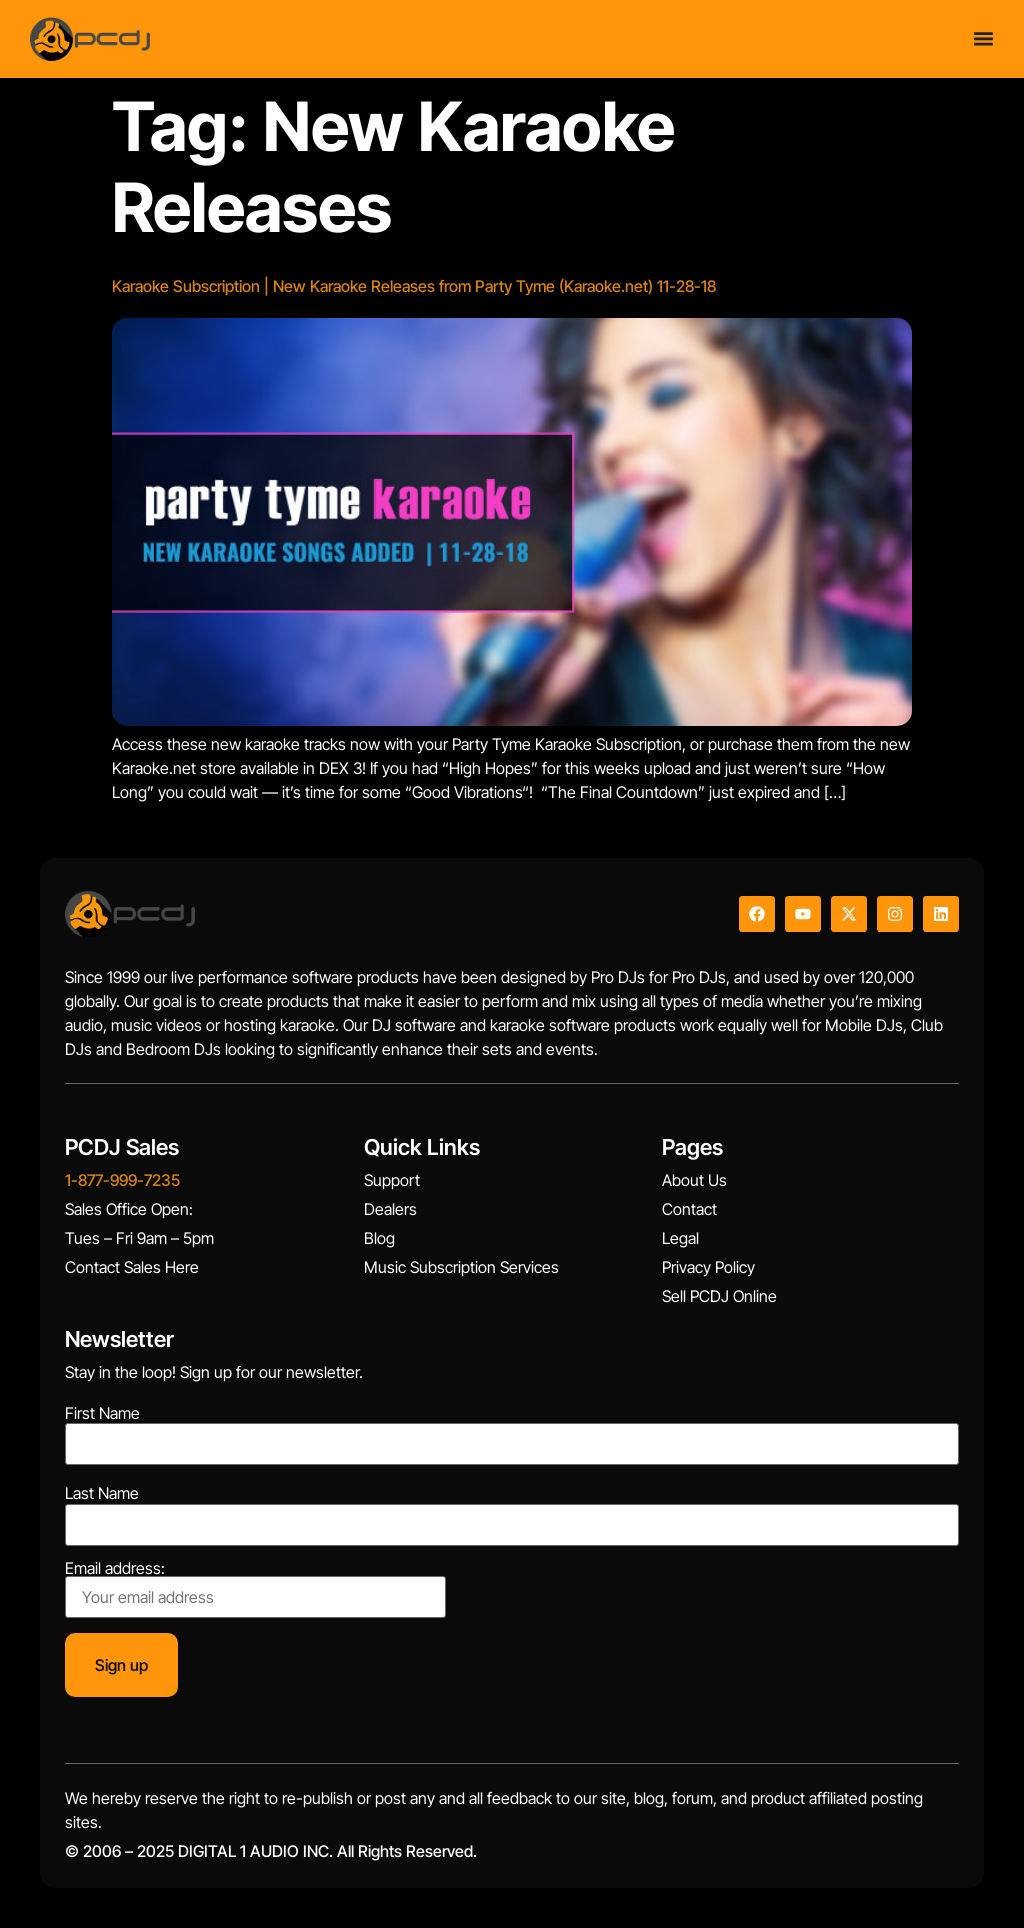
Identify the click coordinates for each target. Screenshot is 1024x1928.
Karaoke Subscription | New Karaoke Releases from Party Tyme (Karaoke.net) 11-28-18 (414, 286)
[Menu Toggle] (983, 38)
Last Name (102, 1493)
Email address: (255, 1589)
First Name (102, 1413)
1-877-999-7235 (122, 1180)
